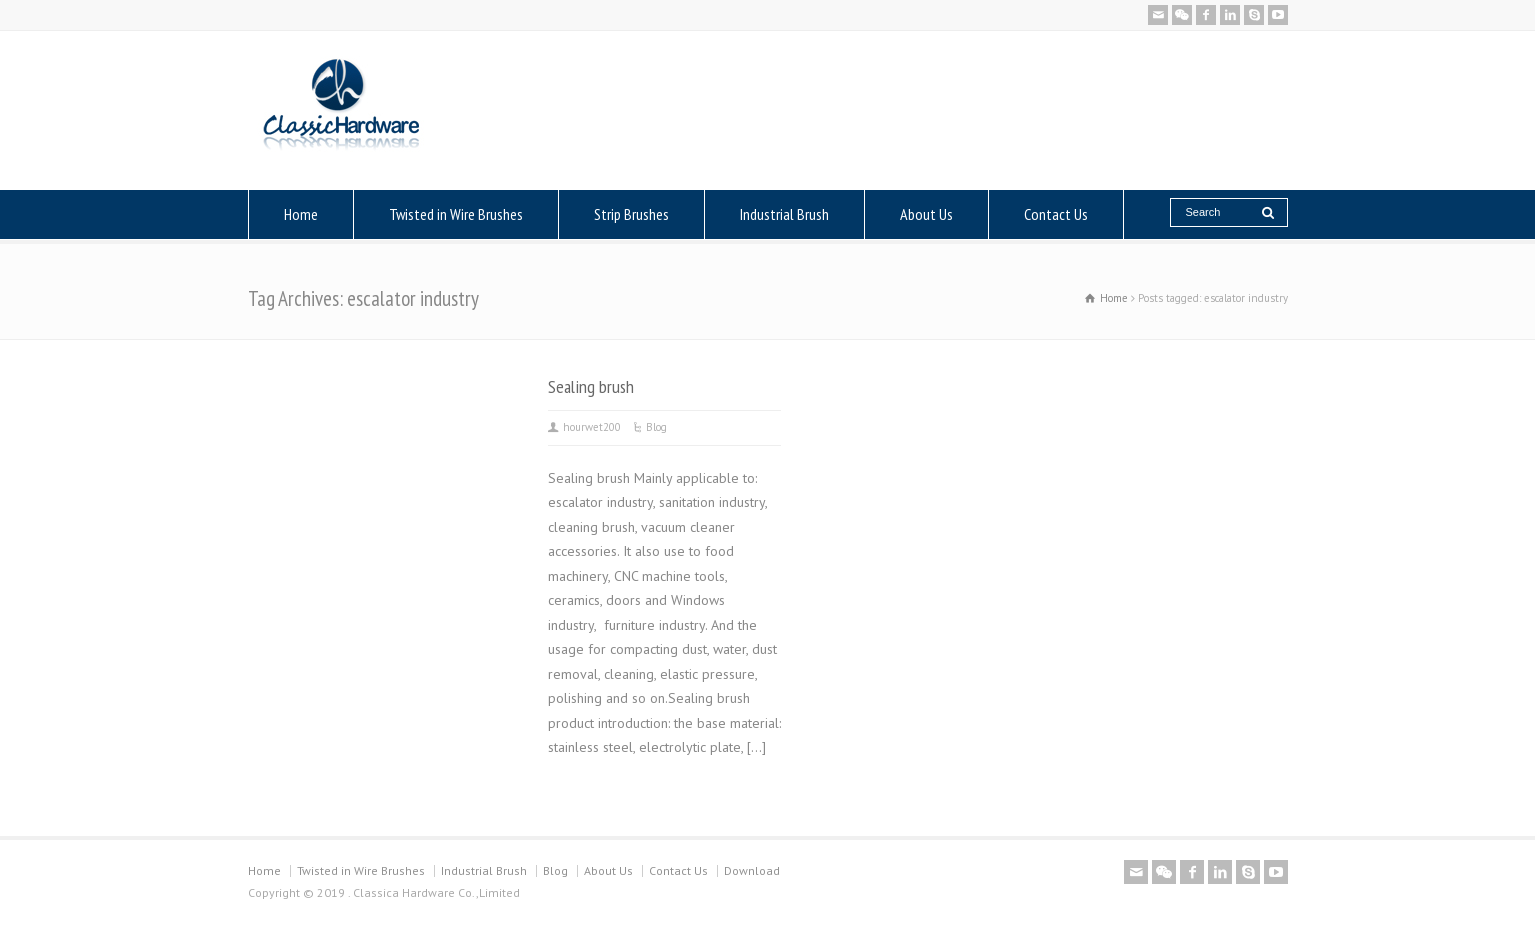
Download (752, 870)
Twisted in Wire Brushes (456, 214)
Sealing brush (591, 386)
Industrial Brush (784, 214)
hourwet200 (592, 427)
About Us (926, 214)
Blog (656, 427)
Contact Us (1056, 214)
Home (301, 214)
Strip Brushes (631, 214)
